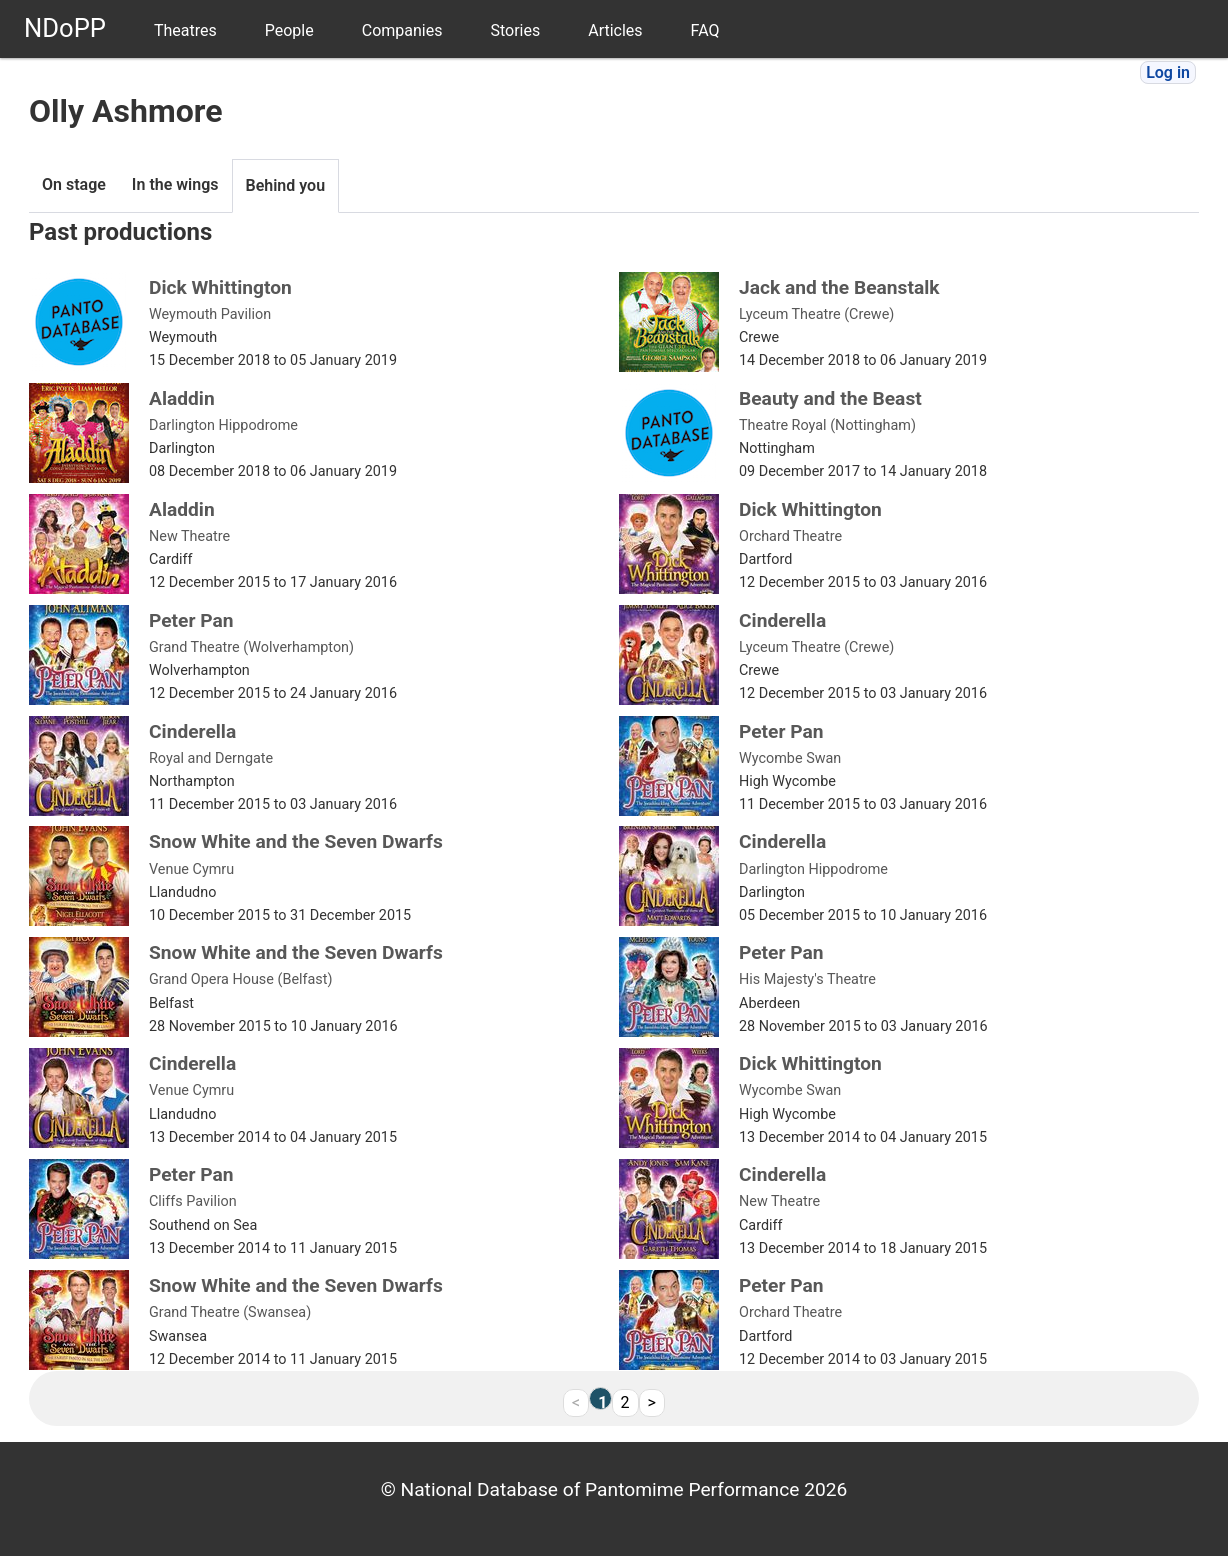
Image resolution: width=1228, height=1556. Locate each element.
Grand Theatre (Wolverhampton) (251, 647)
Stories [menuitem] (515, 30)
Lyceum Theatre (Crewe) (816, 314)
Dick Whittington (220, 287)
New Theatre (189, 536)
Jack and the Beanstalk (839, 287)
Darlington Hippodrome (223, 425)
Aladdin (182, 398)
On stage (74, 184)
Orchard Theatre (790, 536)
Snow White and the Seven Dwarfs (296, 841)
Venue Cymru (191, 869)
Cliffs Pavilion (193, 1201)
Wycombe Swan (790, 758)
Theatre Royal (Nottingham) (827, 425)
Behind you (286, 185)
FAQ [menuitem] (705, 30)
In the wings (175, 184)
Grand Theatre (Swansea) (230, 1312)
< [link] (576, 1402)
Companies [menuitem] (402, 30)
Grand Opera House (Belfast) (241, 979)
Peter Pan (191, 620)
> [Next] (652, 1402)
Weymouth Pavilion (210, 314)
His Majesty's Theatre (807, 979)
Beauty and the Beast (830, 398)
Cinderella (782, 620)
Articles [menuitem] (615, 30)
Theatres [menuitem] (185, 30)
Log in (1168, 72)
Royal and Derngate (211, 758)
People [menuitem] (289, 30)
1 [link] (602, 1401)
